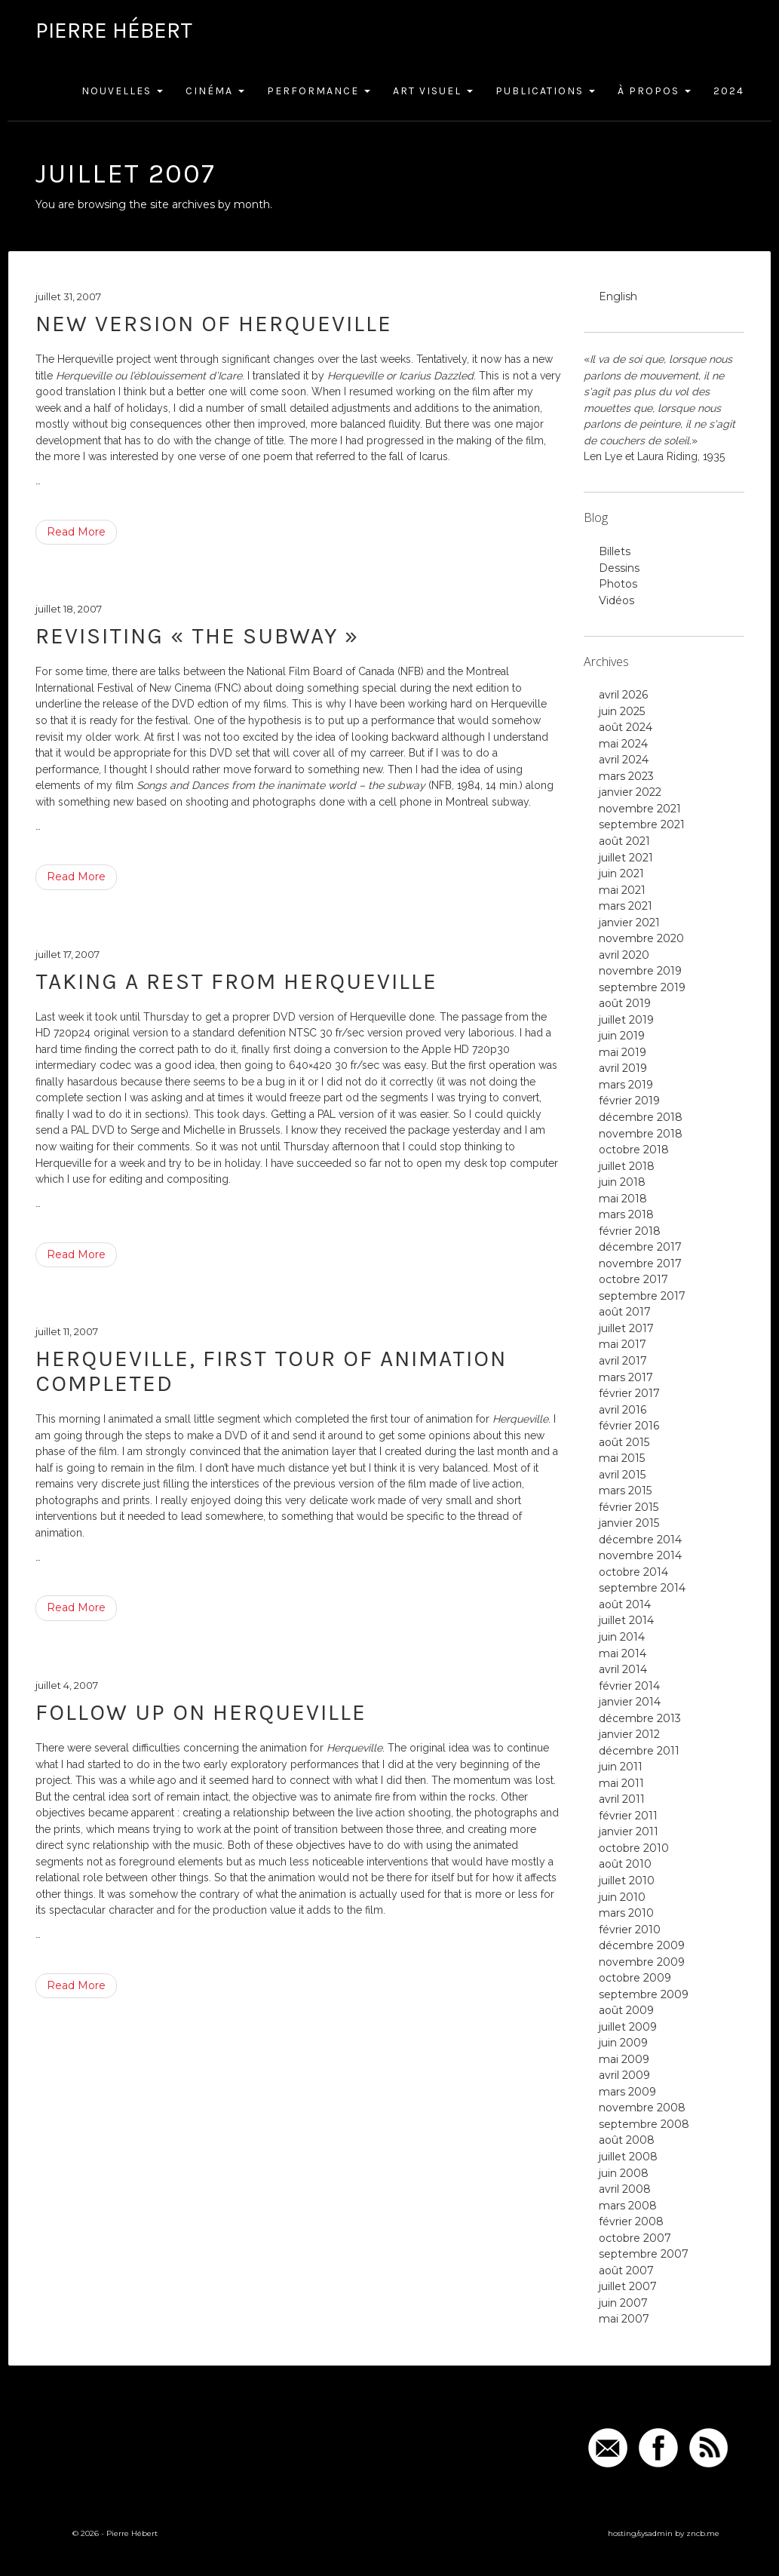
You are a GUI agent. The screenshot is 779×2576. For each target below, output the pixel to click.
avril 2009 (624, 2075)
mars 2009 (627, 2092)
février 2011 (628, 1815)
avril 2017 (623, 1361)
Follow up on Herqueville (200, 1712)
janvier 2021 (629, 922)
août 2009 (626, 2010)
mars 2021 (625, 906)
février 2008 (631, 2221)
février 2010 (630, 1929)
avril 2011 (622, 1799)
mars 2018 (626, 1214)
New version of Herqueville (213, 323)
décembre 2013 (640, 1718)
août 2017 (625, 1312)
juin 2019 (622, 1035)
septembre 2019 (642, 987)
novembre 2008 (642, 2107)
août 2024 (625, 727)
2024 (728, 90)
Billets (614, 551)
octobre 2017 (633, 1279)
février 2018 (630, 1231)
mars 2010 (626, 1913)
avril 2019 (623, 1068)
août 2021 (624, 841)
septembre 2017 (642, 1296)
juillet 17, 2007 (67, 954)
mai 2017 (622, 1344)
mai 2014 (622, 1653)
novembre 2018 (640, 1134)
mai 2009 (624, 2059)
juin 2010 (622, 1897)
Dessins (619, 568)
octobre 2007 (635, 2238)
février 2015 (628, 1507)
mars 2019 (626, 1084)
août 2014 (625, 1604)
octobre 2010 (634, 1848)
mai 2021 (622, 890)
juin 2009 (623, 2042)
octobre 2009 (635, 1978)
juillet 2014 (626, 1620)
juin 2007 (623, 2303)
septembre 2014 (642, 1588)
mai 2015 (622, 1458)
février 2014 (629, 1686)
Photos (618, 584)
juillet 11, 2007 (66, 1331)
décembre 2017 (640, 1247)
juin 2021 (621, 873)
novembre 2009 (642, 1962)
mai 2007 (624, 2319)
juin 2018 (622, 1182)
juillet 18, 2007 (68, 609)
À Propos (654, 90)
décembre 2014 (640, 1539)
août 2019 (625, 1003)
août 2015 (624, 1442)
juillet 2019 (626, 1020)
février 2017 (629, 1393)
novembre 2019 (640, 971)
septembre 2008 (644, 2124)
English (618, 296)
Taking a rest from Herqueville (236, 981)
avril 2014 (623, 1669)
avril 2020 (624, 955)
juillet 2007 (628, 2286)
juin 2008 (624, 2173)
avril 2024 (624, 759)
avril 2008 (625, 2189)
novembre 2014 (640, 1555)
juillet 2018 (627, 1166)
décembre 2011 (639, 1751)
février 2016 (629, 1425)
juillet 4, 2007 (66, 1685)
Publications (545, 90)
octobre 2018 (634, 1149)
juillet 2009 (628, 2027)
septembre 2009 (644, 1994)
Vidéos (616, 600)
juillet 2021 (626, 857)
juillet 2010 (627, 1880)
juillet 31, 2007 (68, 296)
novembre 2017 (640, 1263)
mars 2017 (626, 1377)
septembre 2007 (644, 2254)
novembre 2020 (641, 938)
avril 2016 (622, 1410)
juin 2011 (621, 1766)
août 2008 (627, 2140)
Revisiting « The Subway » (197, 635)
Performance (318, 90)
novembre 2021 (640, 808)
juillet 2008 (628, 2156)
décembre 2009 (642, 1945)
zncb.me (702, 2533)
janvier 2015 (629, 1523)
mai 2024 (623, 744)
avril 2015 (622, 1474)
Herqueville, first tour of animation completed (271, 1371)
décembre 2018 (640, 1117)
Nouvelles (122, 90)
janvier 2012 (629, 1734)
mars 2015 (625, 1490)
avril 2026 (623, 695)
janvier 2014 (630, 1702)
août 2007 (626, 2270)
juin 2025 (622, 711)
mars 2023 (626, 776)
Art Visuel (433, 90)
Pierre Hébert (113, 30)
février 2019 (629, 1100)
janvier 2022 (630, 792)
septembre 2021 (642, 824)
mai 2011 (621, 1783)
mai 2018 (623, 1198)
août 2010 (625, 1864)
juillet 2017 (626, 1328)
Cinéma (215, 90)
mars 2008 (628, 2205)
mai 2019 (622, 1052)
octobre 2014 (633, 1572)
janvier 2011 (628, 1831)
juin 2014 (622, 1637)
